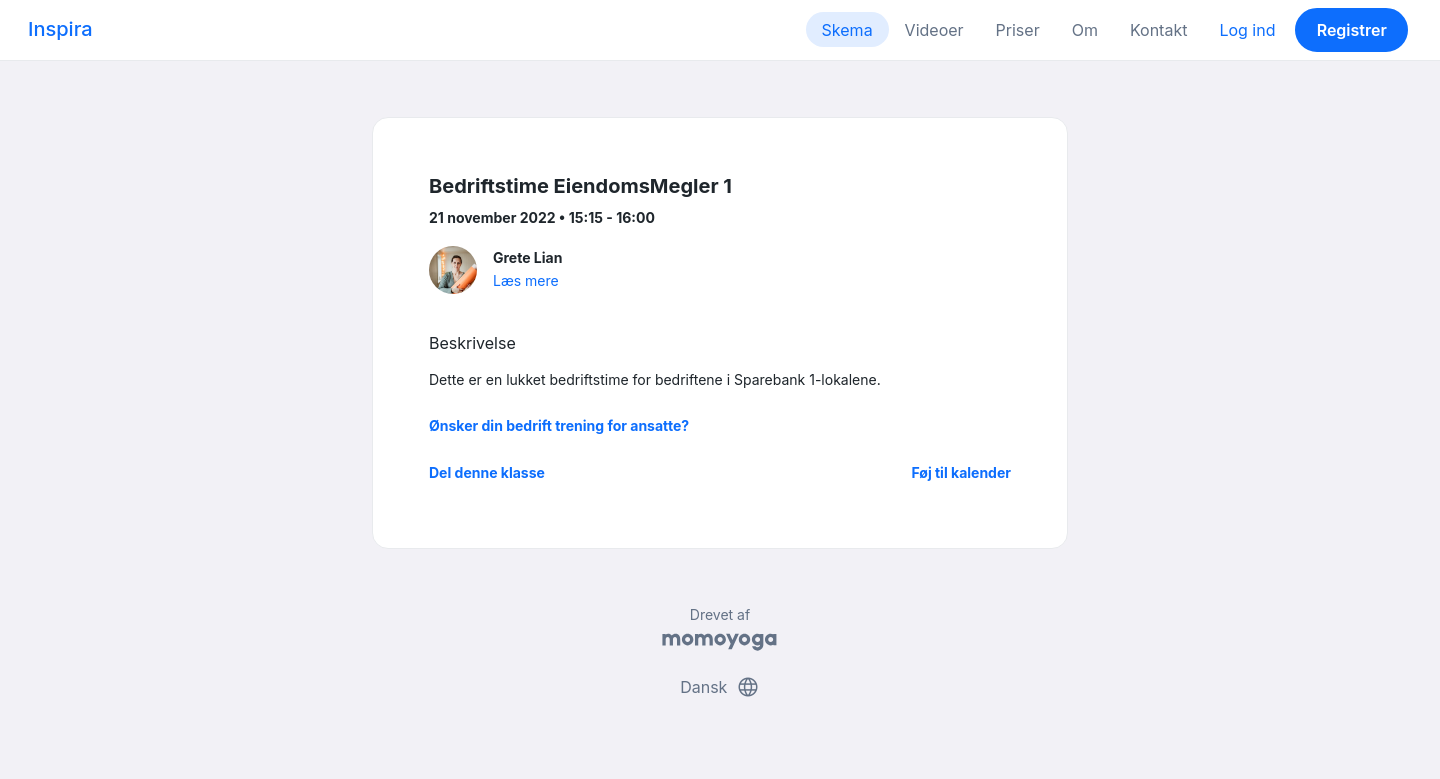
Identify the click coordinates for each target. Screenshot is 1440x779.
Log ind (1247, 30)
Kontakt (1158, 30)
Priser (1018, 30)
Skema (847, 30)
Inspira (60, 29)
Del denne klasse (487, 472)
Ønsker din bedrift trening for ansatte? (559, 425)
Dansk (720, 687)
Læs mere (526, 280)
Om (1085, 30)
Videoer (934, 30)
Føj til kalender (961, 472)
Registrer (1352, 30)
